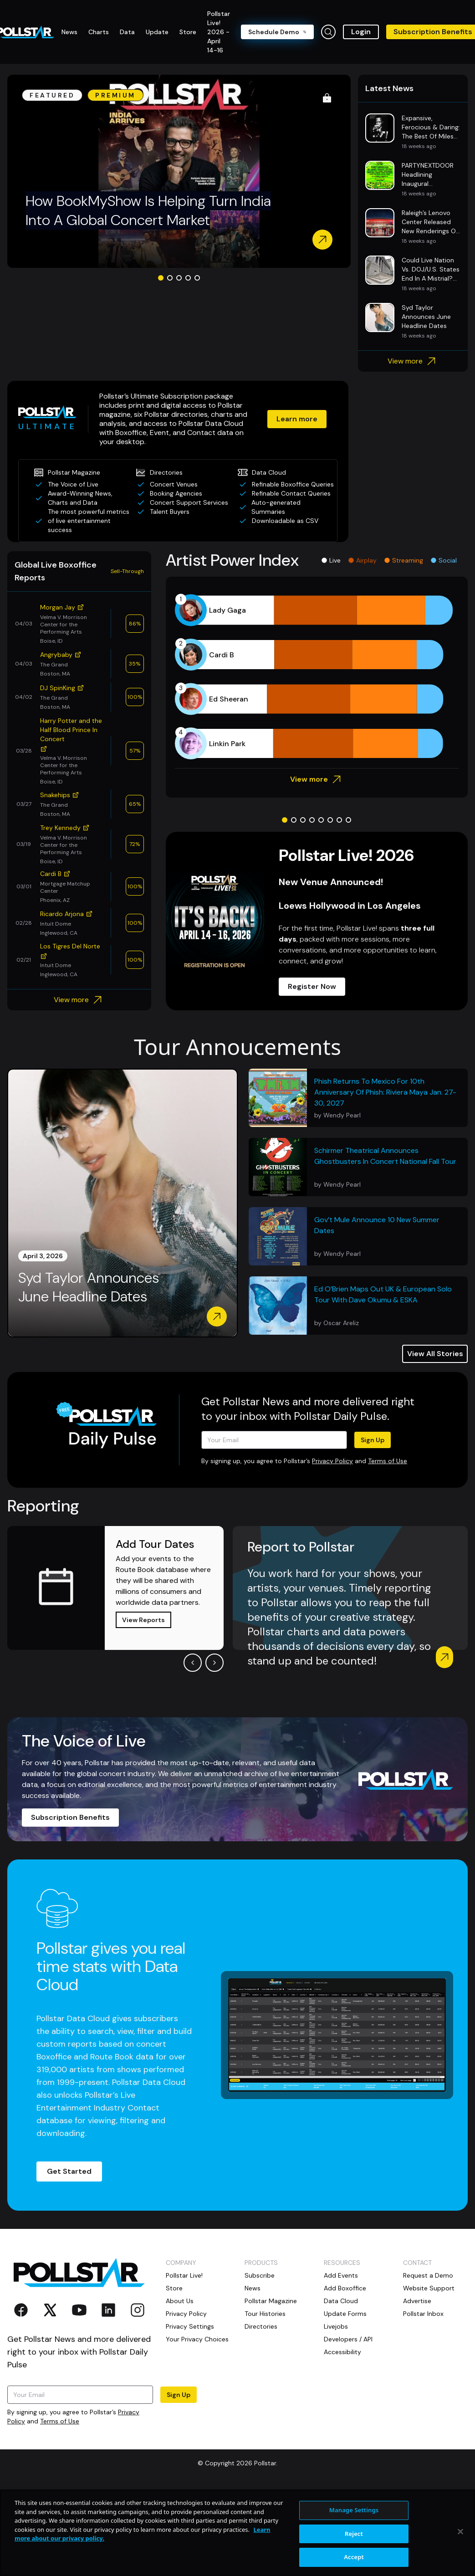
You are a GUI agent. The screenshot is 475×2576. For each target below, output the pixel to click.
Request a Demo (428, 2275)
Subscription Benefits (70, 1817)
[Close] (460, 2532)
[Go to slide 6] (330, 820)
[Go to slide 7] (339, 820)
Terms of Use (387, 1461)
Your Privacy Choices (197, 2339)
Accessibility (342, 2352)
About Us (180, 2301)
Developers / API (348, 2339)
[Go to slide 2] (170, 278)
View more (413, 361)
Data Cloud (341, 2301)
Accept (354, 2557)
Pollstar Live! (184, 2275)
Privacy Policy (332, 1461)
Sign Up (372, 1440)
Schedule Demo (277, 32)
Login (361, 31)
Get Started (69, 2171)
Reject (354, 2534)
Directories (261, 2326)
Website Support (429, 2288)
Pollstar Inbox (423, 2314)
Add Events (341, 2275)
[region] (237, 2532)
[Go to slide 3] (179, 278)
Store (174, 2288)
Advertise (417, 2301)
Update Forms (345, 2314)
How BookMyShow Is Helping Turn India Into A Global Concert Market (148, 210)
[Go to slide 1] (160, 278)
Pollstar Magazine (271, 2301)
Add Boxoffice (345, 2288)
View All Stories (435, 1353)
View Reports (143, 1620)
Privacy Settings (190, 2326)
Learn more (296, 419)
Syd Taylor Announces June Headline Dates (88, 1287)
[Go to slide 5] (197, 278)
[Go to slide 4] (188, 278)
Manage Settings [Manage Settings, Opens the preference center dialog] (354, 2510)
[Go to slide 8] (348, 820)
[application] (317, 677)
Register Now (312, 986)
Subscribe (260, 2275)
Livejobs (336, 2326)
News (252, 2288)
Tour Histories (265, 2314)
